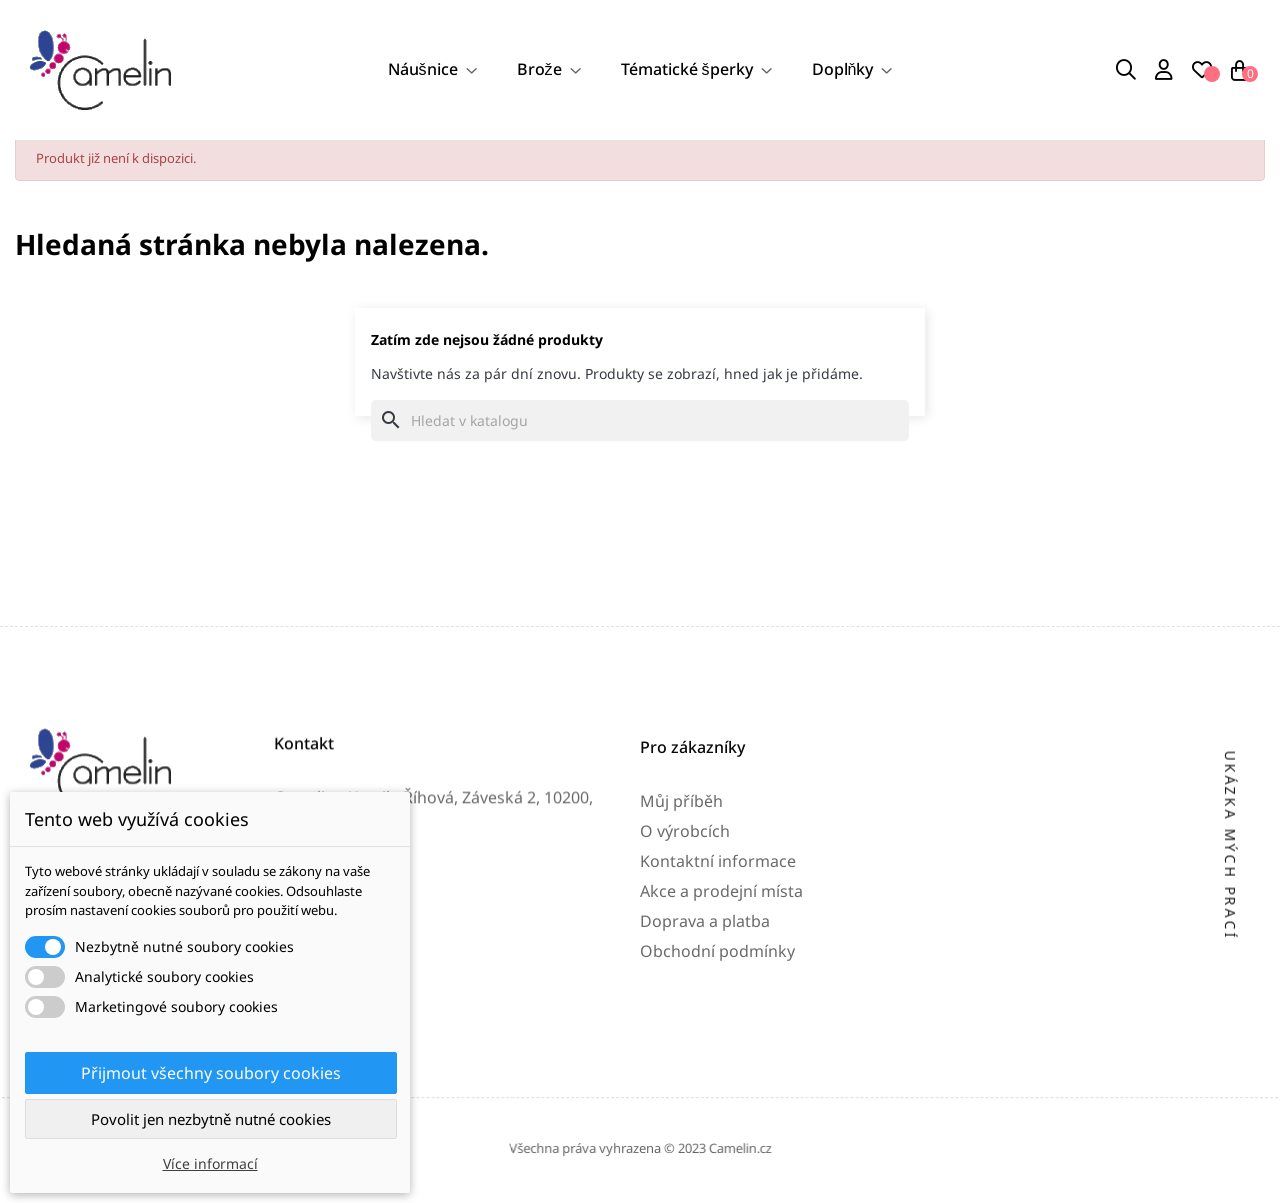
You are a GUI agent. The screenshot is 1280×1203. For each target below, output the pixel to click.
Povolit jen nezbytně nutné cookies (211, 1119)
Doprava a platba (705, 1055)
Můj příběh (681, 935)
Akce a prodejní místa (721, 1025)
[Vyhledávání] (640, 425)
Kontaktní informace (718, 995)
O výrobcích (685, 965)
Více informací (210, 1163)
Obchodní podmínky (717, 1085)
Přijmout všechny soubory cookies (211, 1073)
